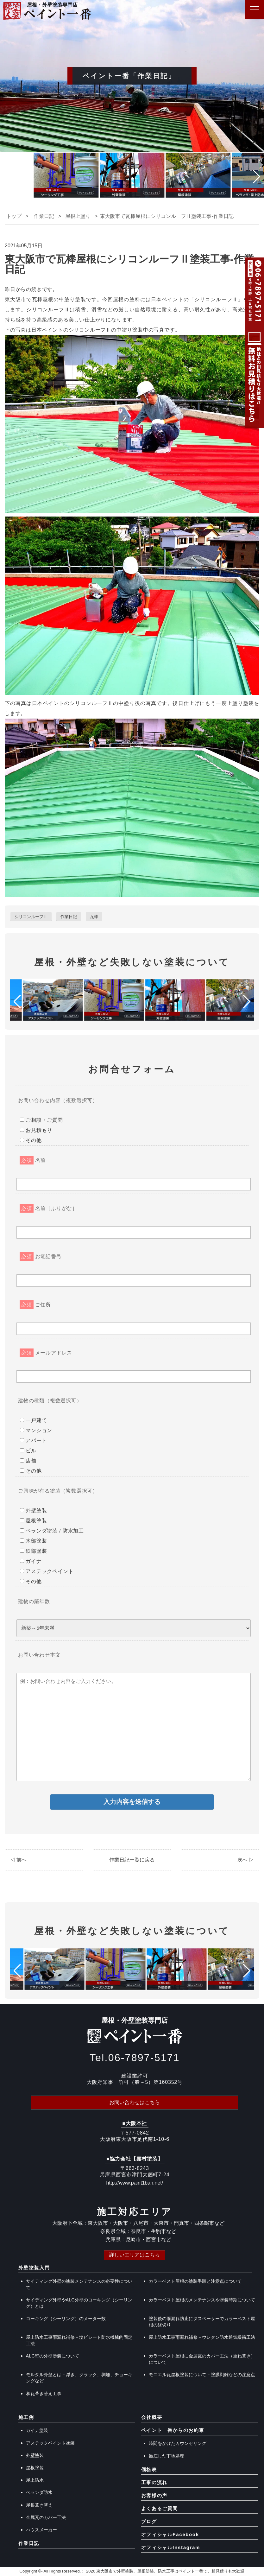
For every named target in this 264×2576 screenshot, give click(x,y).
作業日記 (68, 916)
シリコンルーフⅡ (31, 916)
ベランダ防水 (39, 2493)
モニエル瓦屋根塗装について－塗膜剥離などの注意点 (202, 2375)
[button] (7, 177)
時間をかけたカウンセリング (177, 2443)
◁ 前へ (18, 1860)
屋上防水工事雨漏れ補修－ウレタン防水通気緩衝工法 (202, 2337)
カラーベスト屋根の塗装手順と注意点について (195, 2281)
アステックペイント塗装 (50, 2443)
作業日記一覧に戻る (132, 1860)
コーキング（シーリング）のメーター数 (66, 2318)
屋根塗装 (35, 2468)
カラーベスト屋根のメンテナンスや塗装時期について (202, 2300)
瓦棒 (94, 916)
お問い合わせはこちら (134, 2102)
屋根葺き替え (39, 2505)
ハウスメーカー (41, 2530)
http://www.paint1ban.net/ (134, 2183)
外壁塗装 (35, 2455)
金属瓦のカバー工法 (46, 2517)
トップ (14, 216)
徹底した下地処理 (166, 2456)
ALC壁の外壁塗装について (52, 2356)
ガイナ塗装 (37, 2430)
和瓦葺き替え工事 (43, 2393)
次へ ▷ (245, 1860)
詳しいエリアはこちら (134, 2255)
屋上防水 (35, 2480)
